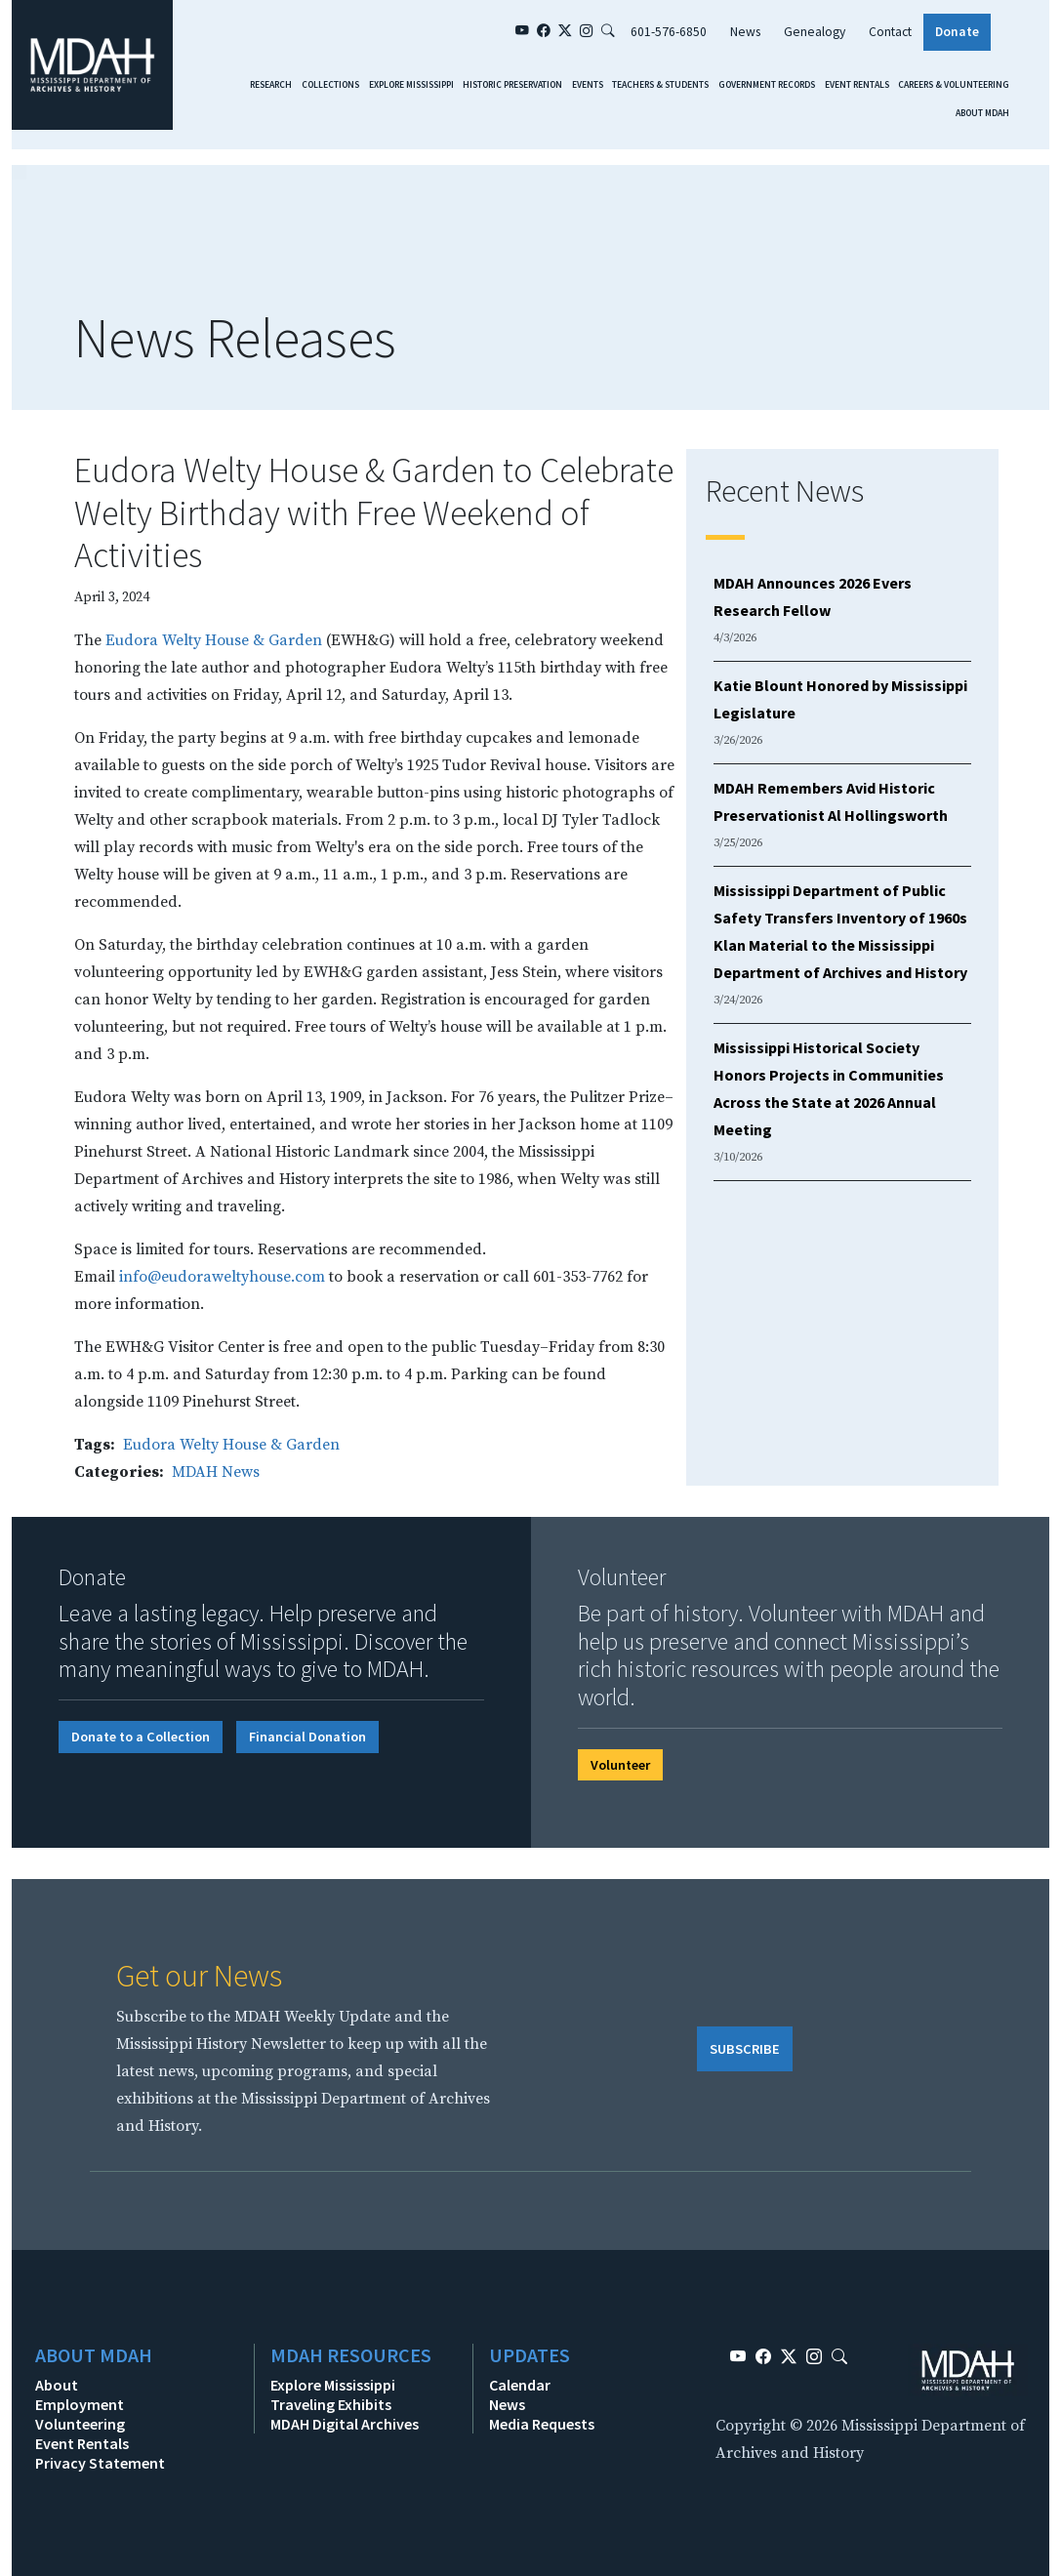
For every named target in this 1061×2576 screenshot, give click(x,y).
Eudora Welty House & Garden (213, 640)
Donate (957, 31)
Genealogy (814, 31)
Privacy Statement (100, 2463)
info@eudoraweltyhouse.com (222, 1277)
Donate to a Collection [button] (140, 1736)
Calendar (520, 2384)
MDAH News (216, 1472)
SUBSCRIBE (745, 2049)
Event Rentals (857, 85)
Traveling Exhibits (330, 2404)
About (56, 2384)
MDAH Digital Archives (344, 2423)
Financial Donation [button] (307, 1736)
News (745, 31)
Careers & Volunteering (953, 85)
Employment (79, 2404)
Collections (330, 85)
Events (587, 85)
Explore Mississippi (411, 85)
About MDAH (982, 113)
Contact (890, 31)
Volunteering (80, 2423)
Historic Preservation (512, 85)
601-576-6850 (669, 31)
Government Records (766, 85)
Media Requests (541, 2423)
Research (271, 85)
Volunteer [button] (620, 1765)
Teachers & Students (660, 85)
